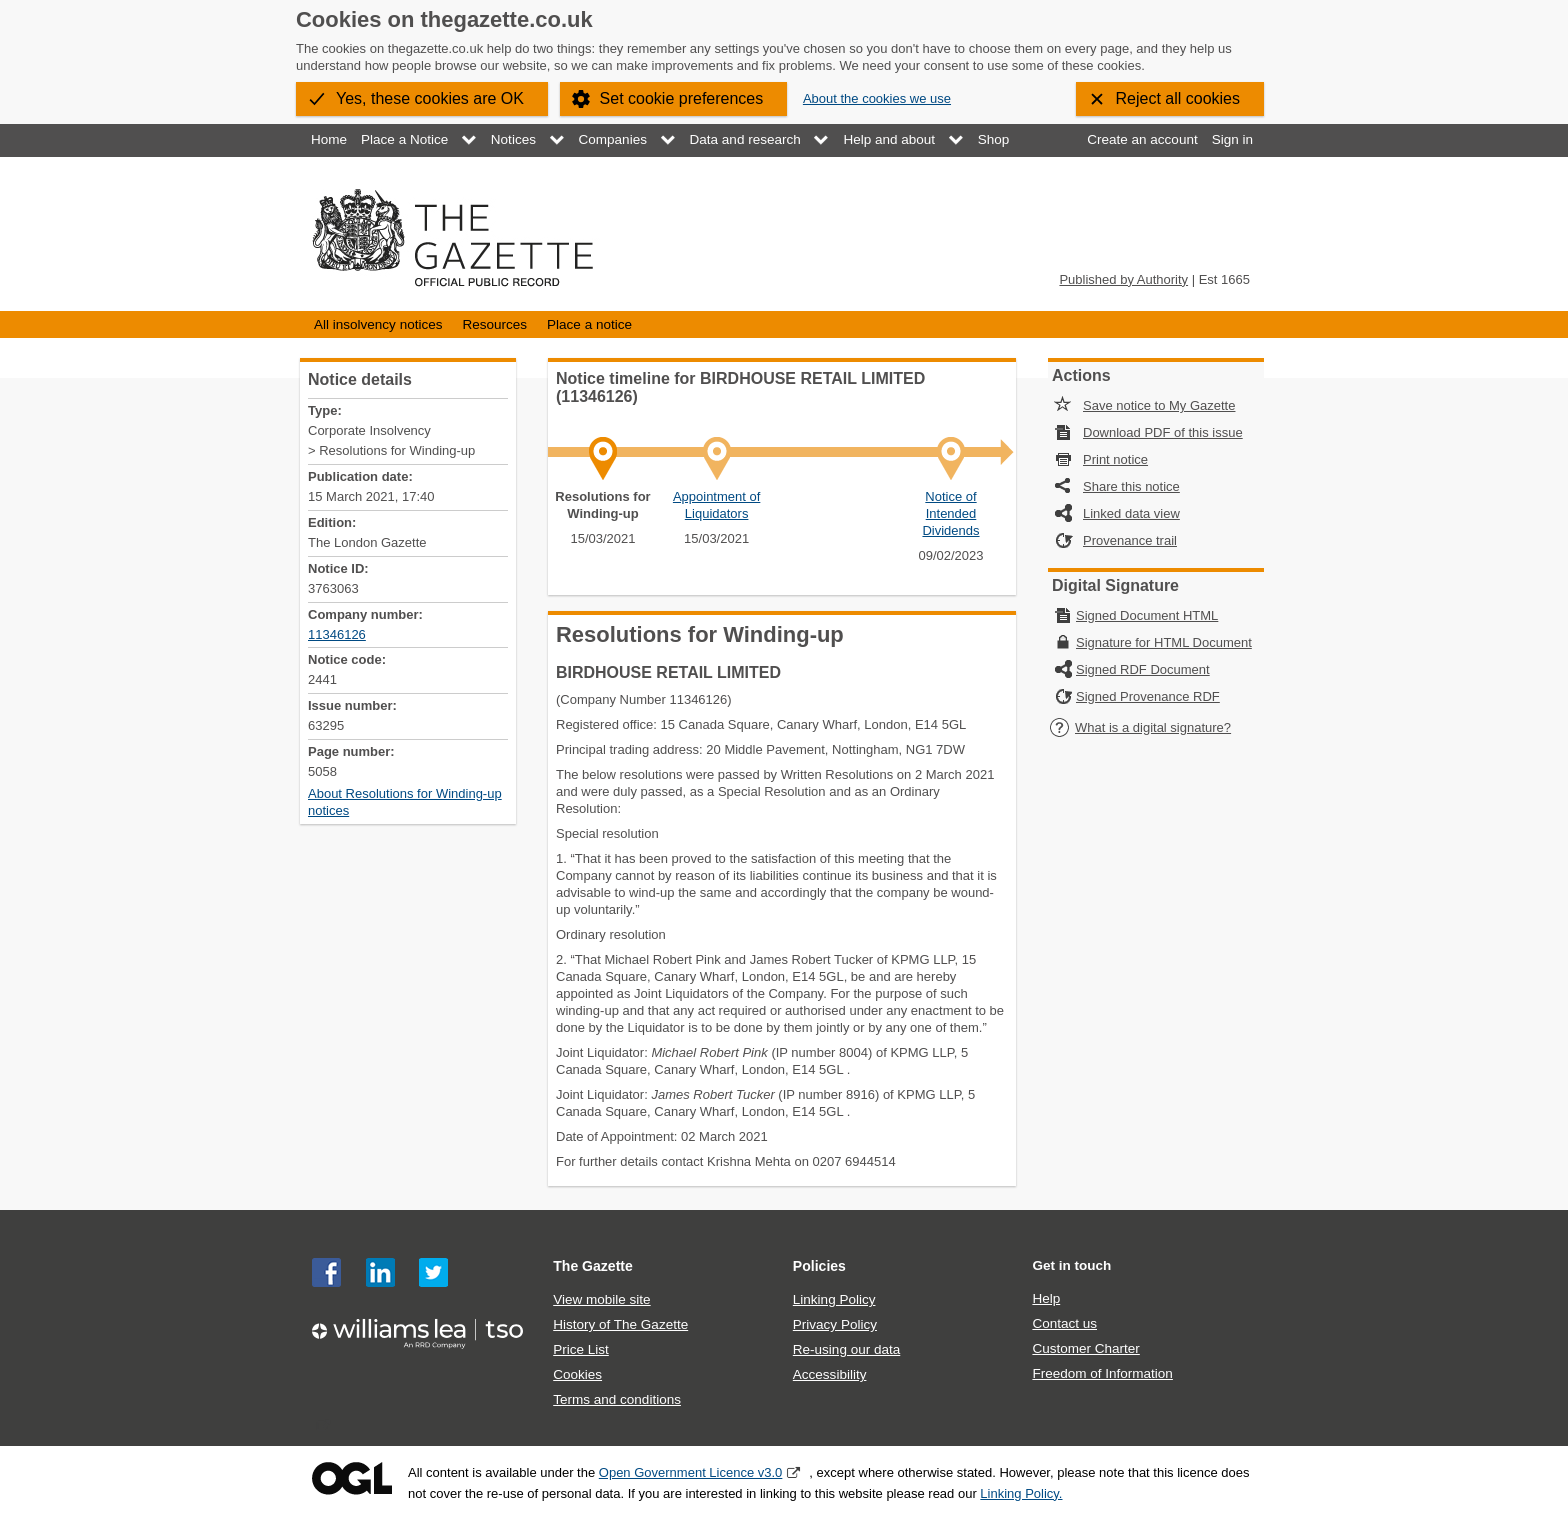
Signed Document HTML (1147, 615)
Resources (494, 324)
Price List (581, 1349)
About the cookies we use (877, 98)
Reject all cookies (1178, 98)
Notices (513, 139)
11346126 (337, 634)
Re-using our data (846, 1349)
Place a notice (589, 324)
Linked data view (1131, 513)
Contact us (1064, 1323)
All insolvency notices (378, 324)
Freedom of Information (1102, 1373)
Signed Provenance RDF (1148, 696)
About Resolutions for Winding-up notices (405, 802)
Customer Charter (1085, 1348)
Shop (994, 139)
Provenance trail (1130, 540)
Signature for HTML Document (1164, 642)
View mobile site (601, 1299)
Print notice (1115, 459)
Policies (819, 1266)
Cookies (577, 1374)
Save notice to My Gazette (1159, 405)
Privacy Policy (835, 1324)
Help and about (889, 139)
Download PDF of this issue (1163, 432)
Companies (613, 139)
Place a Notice (404, 139)
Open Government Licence (352, 1478)
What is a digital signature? (1140, 727)
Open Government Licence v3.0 (691, 1472)
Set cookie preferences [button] (682, 98)
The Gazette (593, 1266)
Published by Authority (1123, 279)
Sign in (1232, 139)
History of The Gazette (620, 1324)
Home (329, 139)
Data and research (745, 139)
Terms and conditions (617, 1399)
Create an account (1142, 139)
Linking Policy (834, 1299)
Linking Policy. (1021, 1493)
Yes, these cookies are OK (430, 98)
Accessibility (830, 1374)
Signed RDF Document (1143, 669)
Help (1046, 1298)
